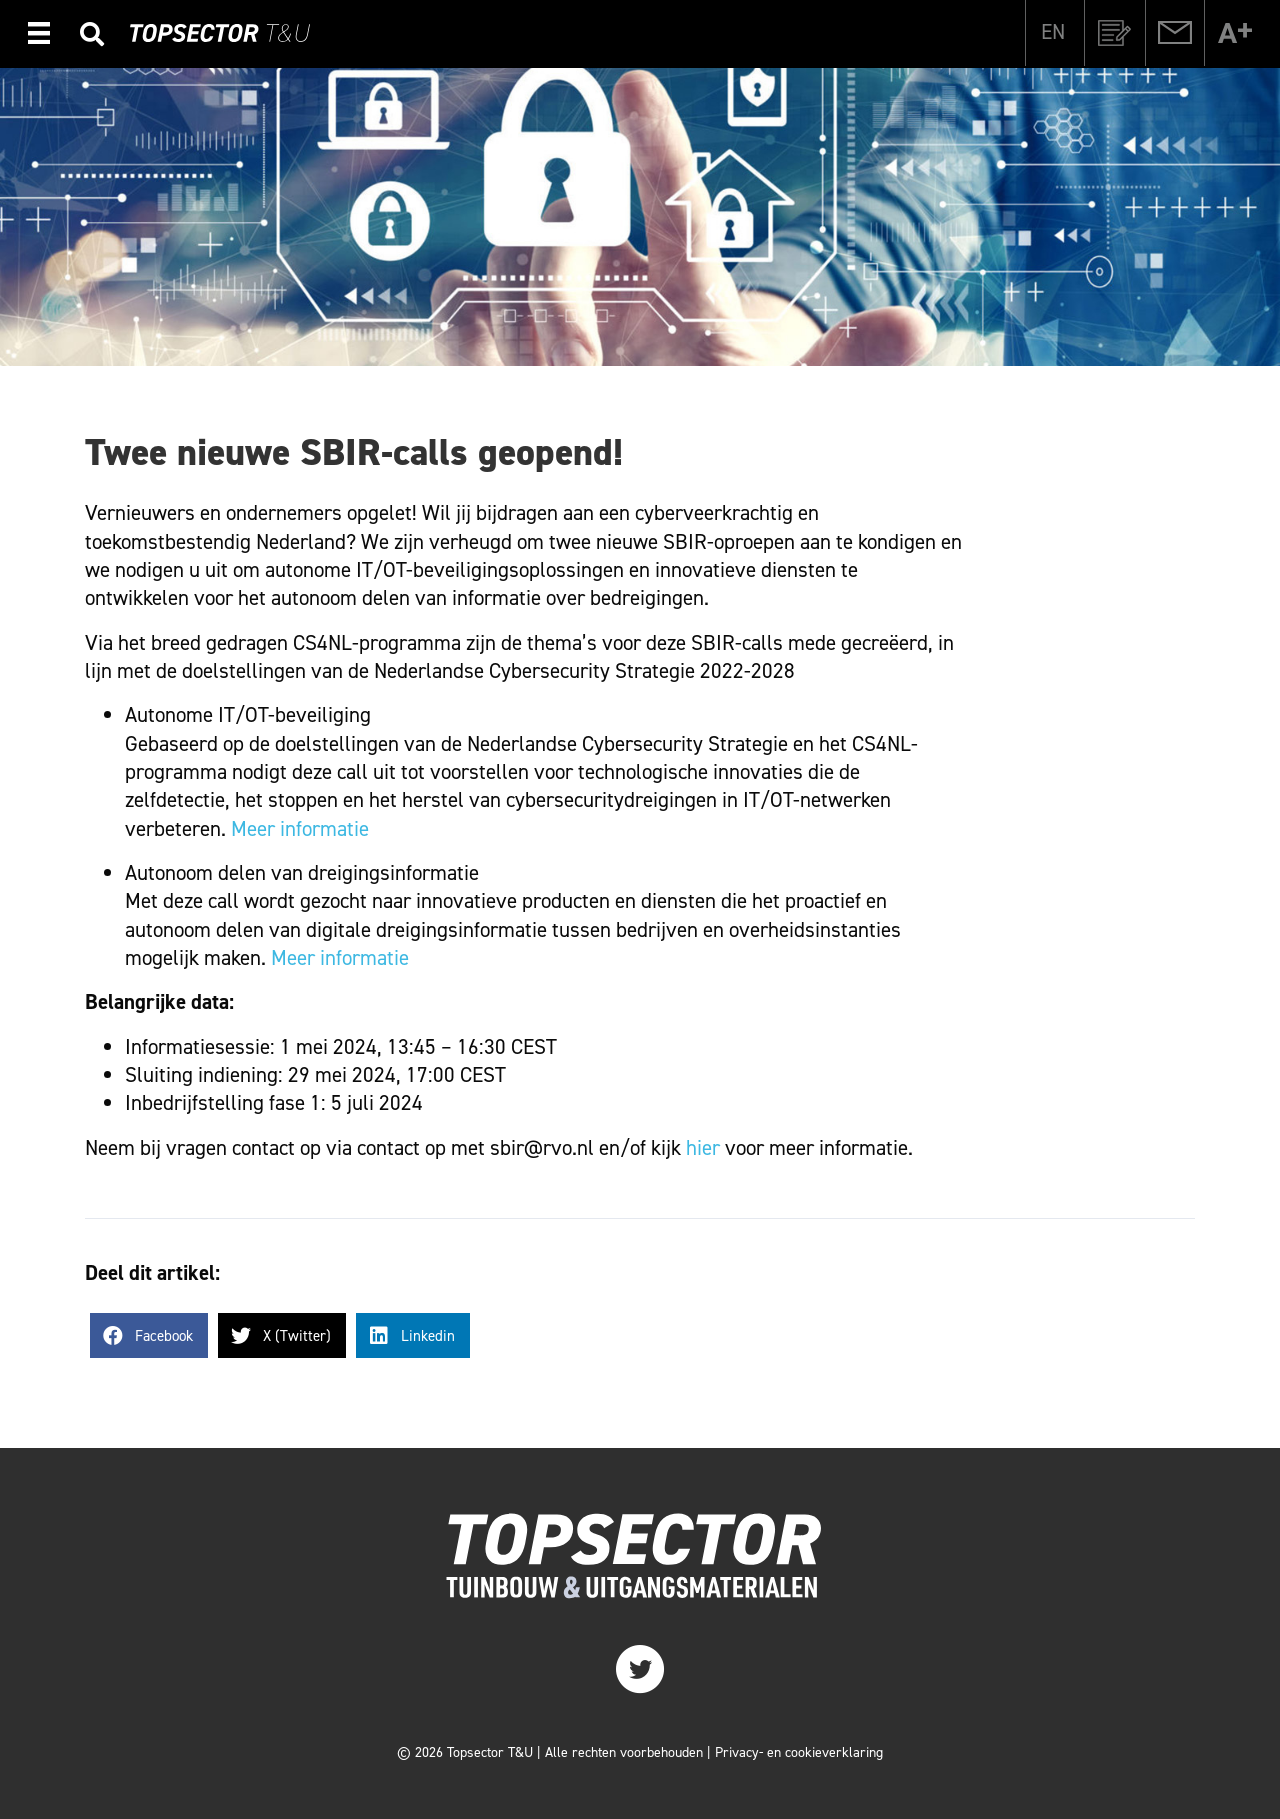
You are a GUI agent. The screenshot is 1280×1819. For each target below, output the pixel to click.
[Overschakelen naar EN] (1053, 32)
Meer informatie (300, 829)
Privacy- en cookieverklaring (799, 1752)
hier (703, 1148)
